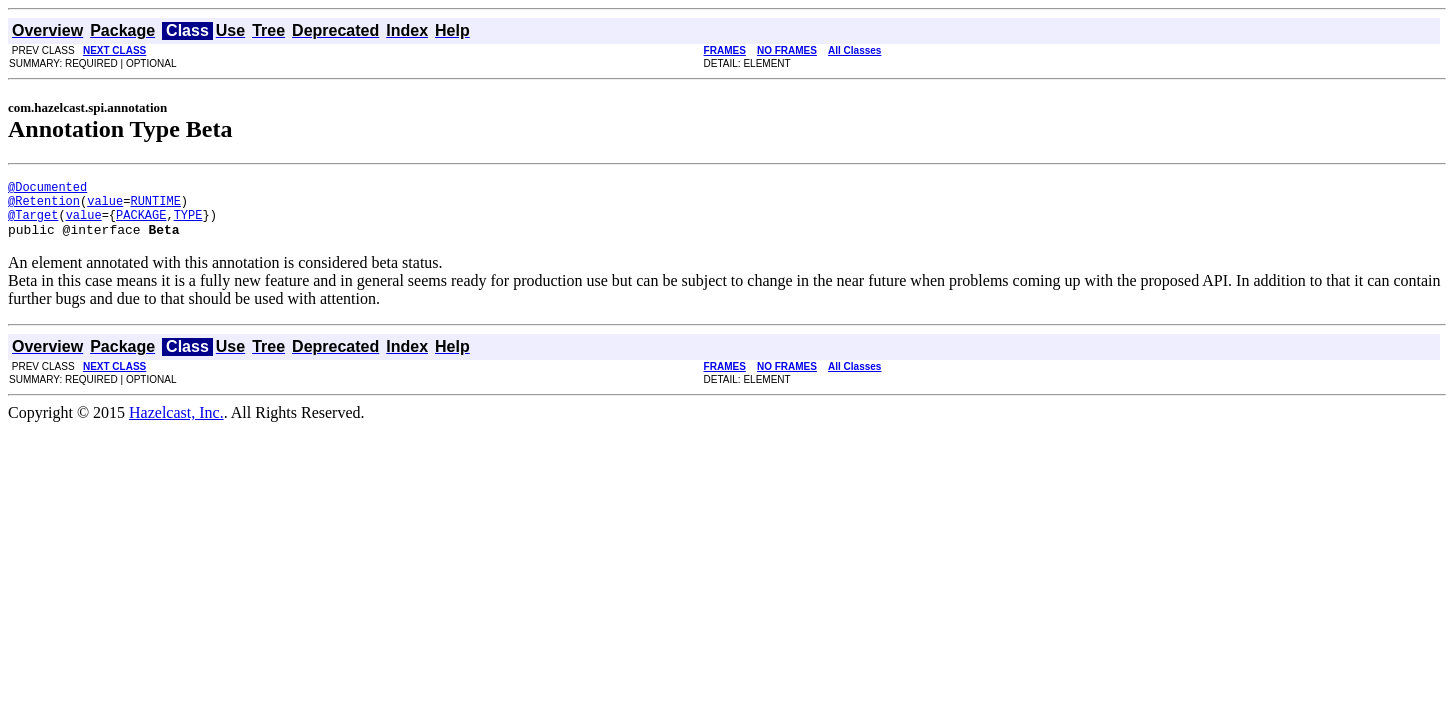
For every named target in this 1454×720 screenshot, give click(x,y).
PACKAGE (141, 223)
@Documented (47, 189)
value (105, 206)
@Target (33, 223)
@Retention (44, 206)
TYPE (188, 223)
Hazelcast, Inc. (176, 424)
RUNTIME (155, 206)
